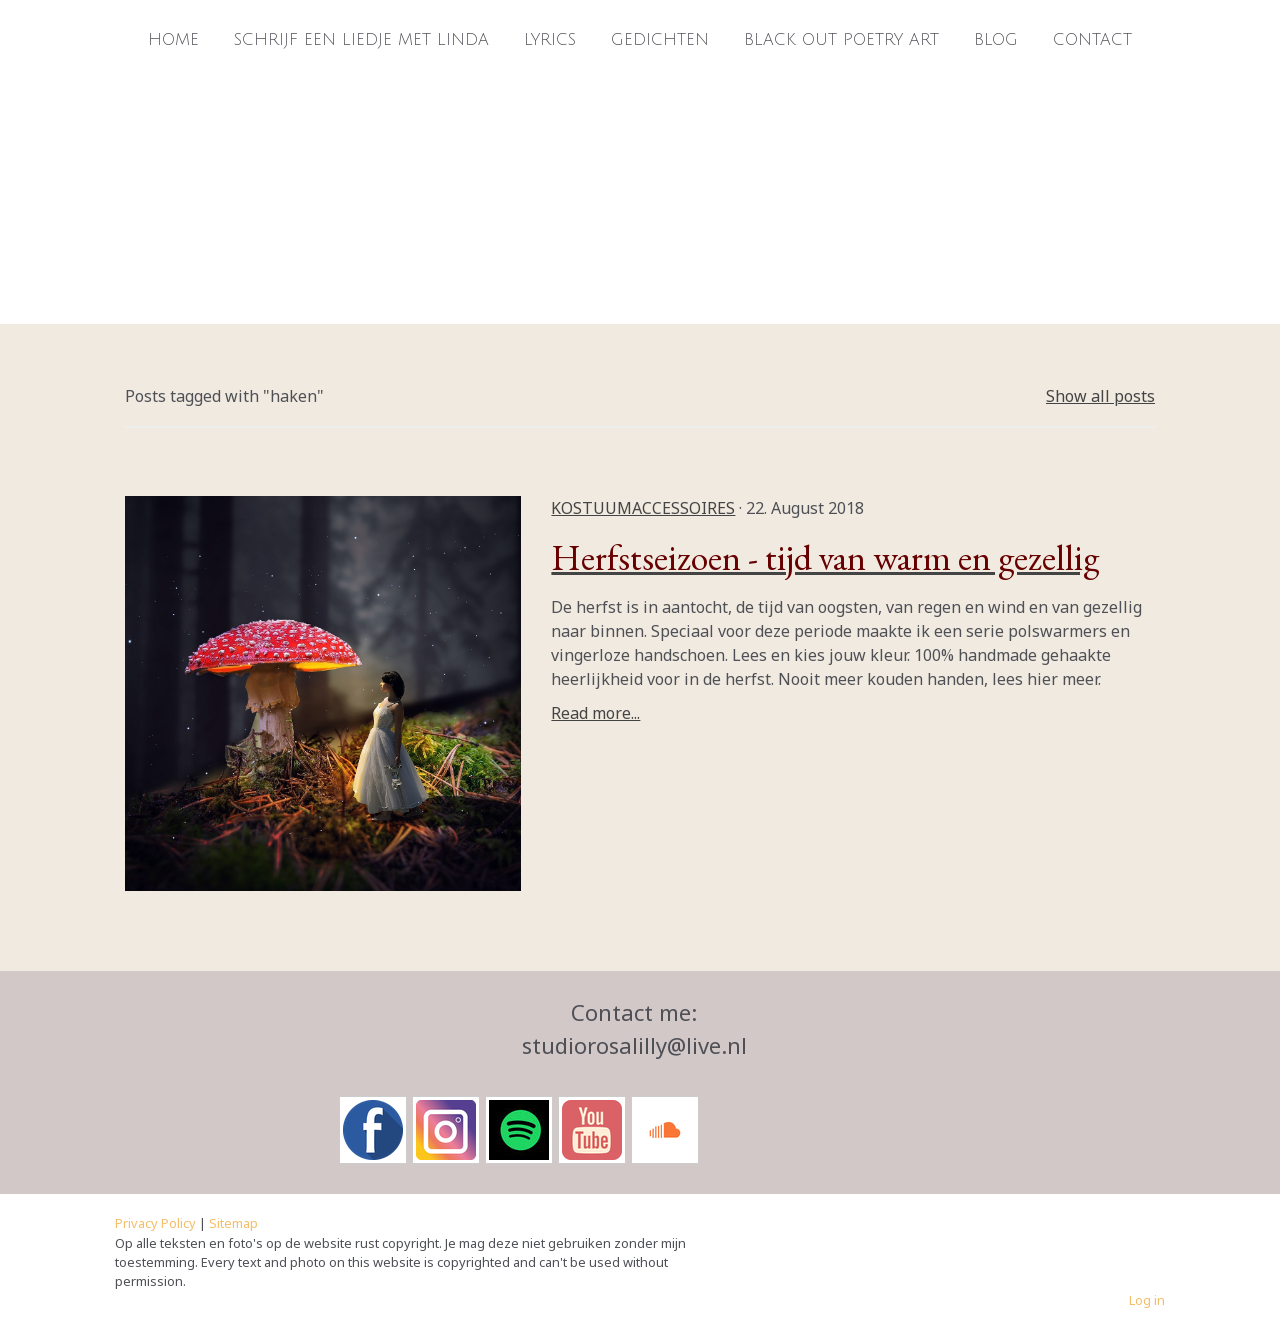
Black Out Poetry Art (841, 40)
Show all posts (1100, 396)
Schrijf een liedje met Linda (361, 40)
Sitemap (233, 1223)
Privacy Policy (155, 1223)
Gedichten (660, 40)
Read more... (595, 713)
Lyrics (550, 40)
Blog (996, 40)
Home (173, 40)
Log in (1147, 1300)
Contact (1092, 40)
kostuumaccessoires (643, 508)
